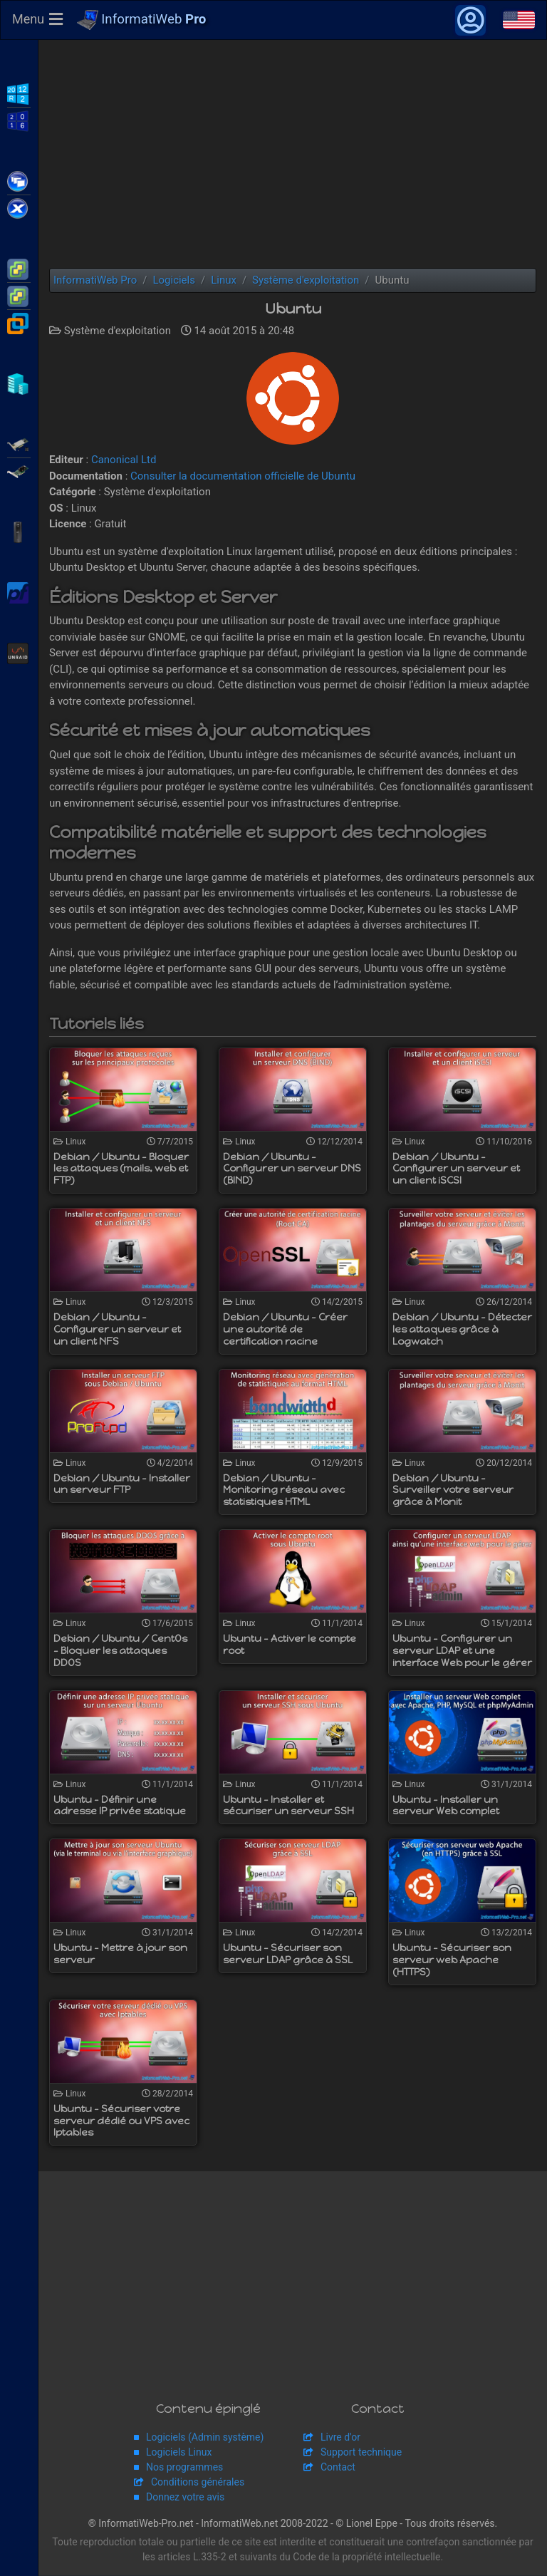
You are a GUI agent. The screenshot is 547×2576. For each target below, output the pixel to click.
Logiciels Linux (179, 2452)
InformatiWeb (142, 20)
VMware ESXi (19, 268)
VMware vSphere (19, 295)
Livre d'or (340, 2437)
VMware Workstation (19, 322)
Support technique (361, 2452)
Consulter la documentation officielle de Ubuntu (242, 476)
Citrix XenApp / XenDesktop (19, 180)
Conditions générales (197, 2482)
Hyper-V (19, 382)
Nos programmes (184, 2467)
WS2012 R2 (19, 92)
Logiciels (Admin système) (205, 2437)
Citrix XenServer (19, 207)
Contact (338, 2467)
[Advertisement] (292, 154)
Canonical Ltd (124, 460)
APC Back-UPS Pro (19, 530)
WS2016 (19, 119)
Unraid (19, 652)
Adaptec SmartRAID (19, 443)
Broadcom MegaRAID (19, 470)
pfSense (19, 591)
